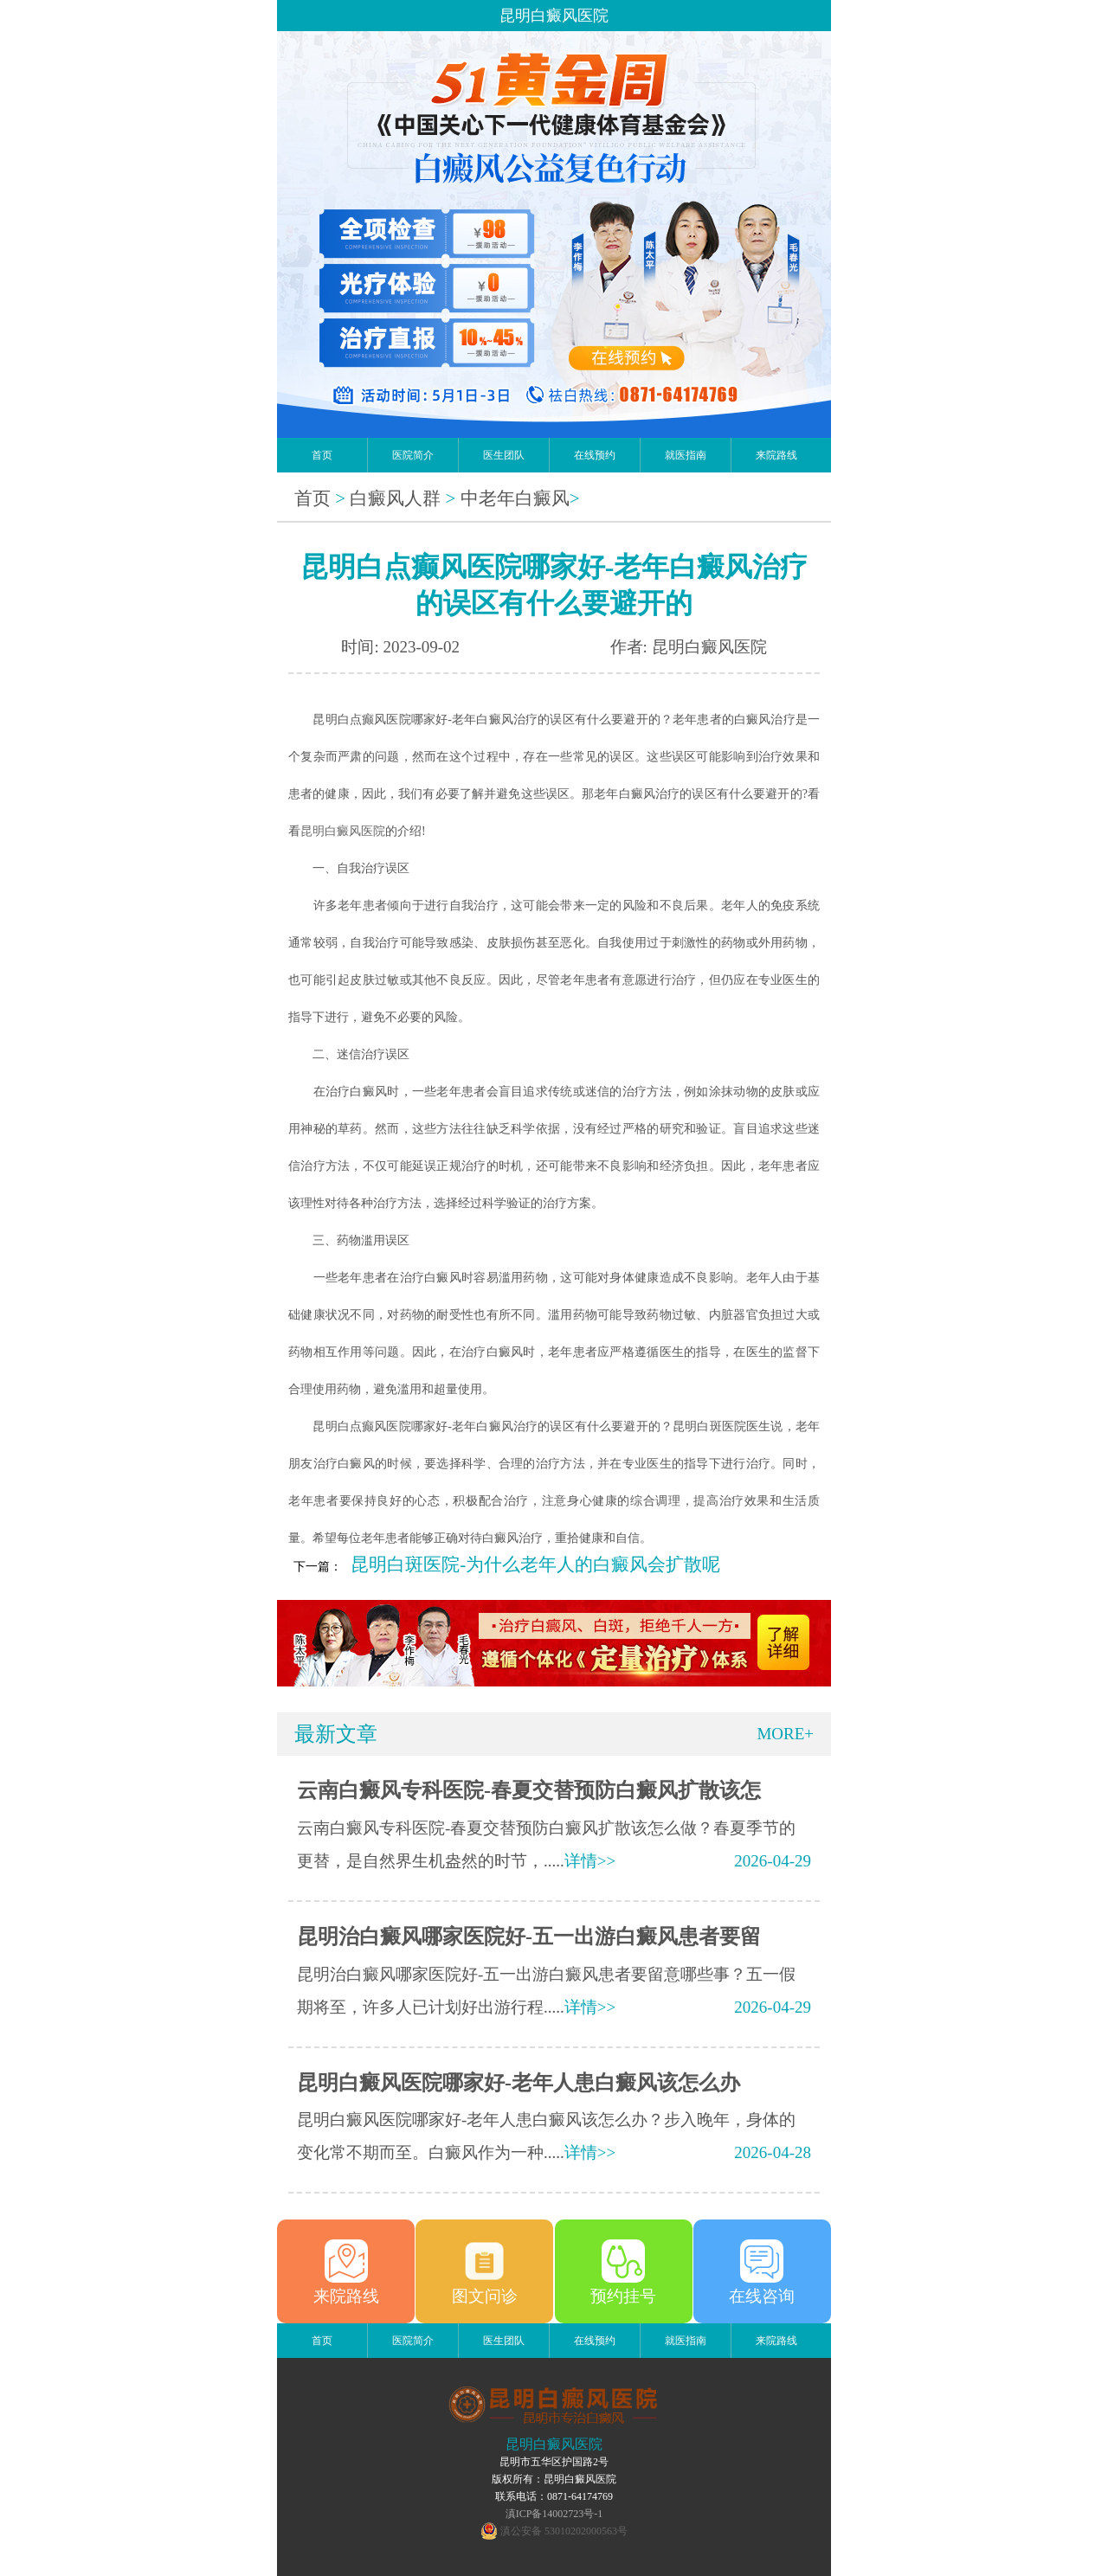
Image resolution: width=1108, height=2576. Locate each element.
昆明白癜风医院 (342, 831)
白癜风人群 (395, 498)
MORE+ (785, 1734)
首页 (322, 455)
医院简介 (413, 455)
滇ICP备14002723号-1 (554, 2514)
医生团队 (504, 455)
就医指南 (685, 455)
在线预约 (594, 455)
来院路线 (776, 455)
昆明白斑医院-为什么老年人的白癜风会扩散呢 (535, 1564)
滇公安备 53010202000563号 (564, 2531)
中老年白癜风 (515, 498)
